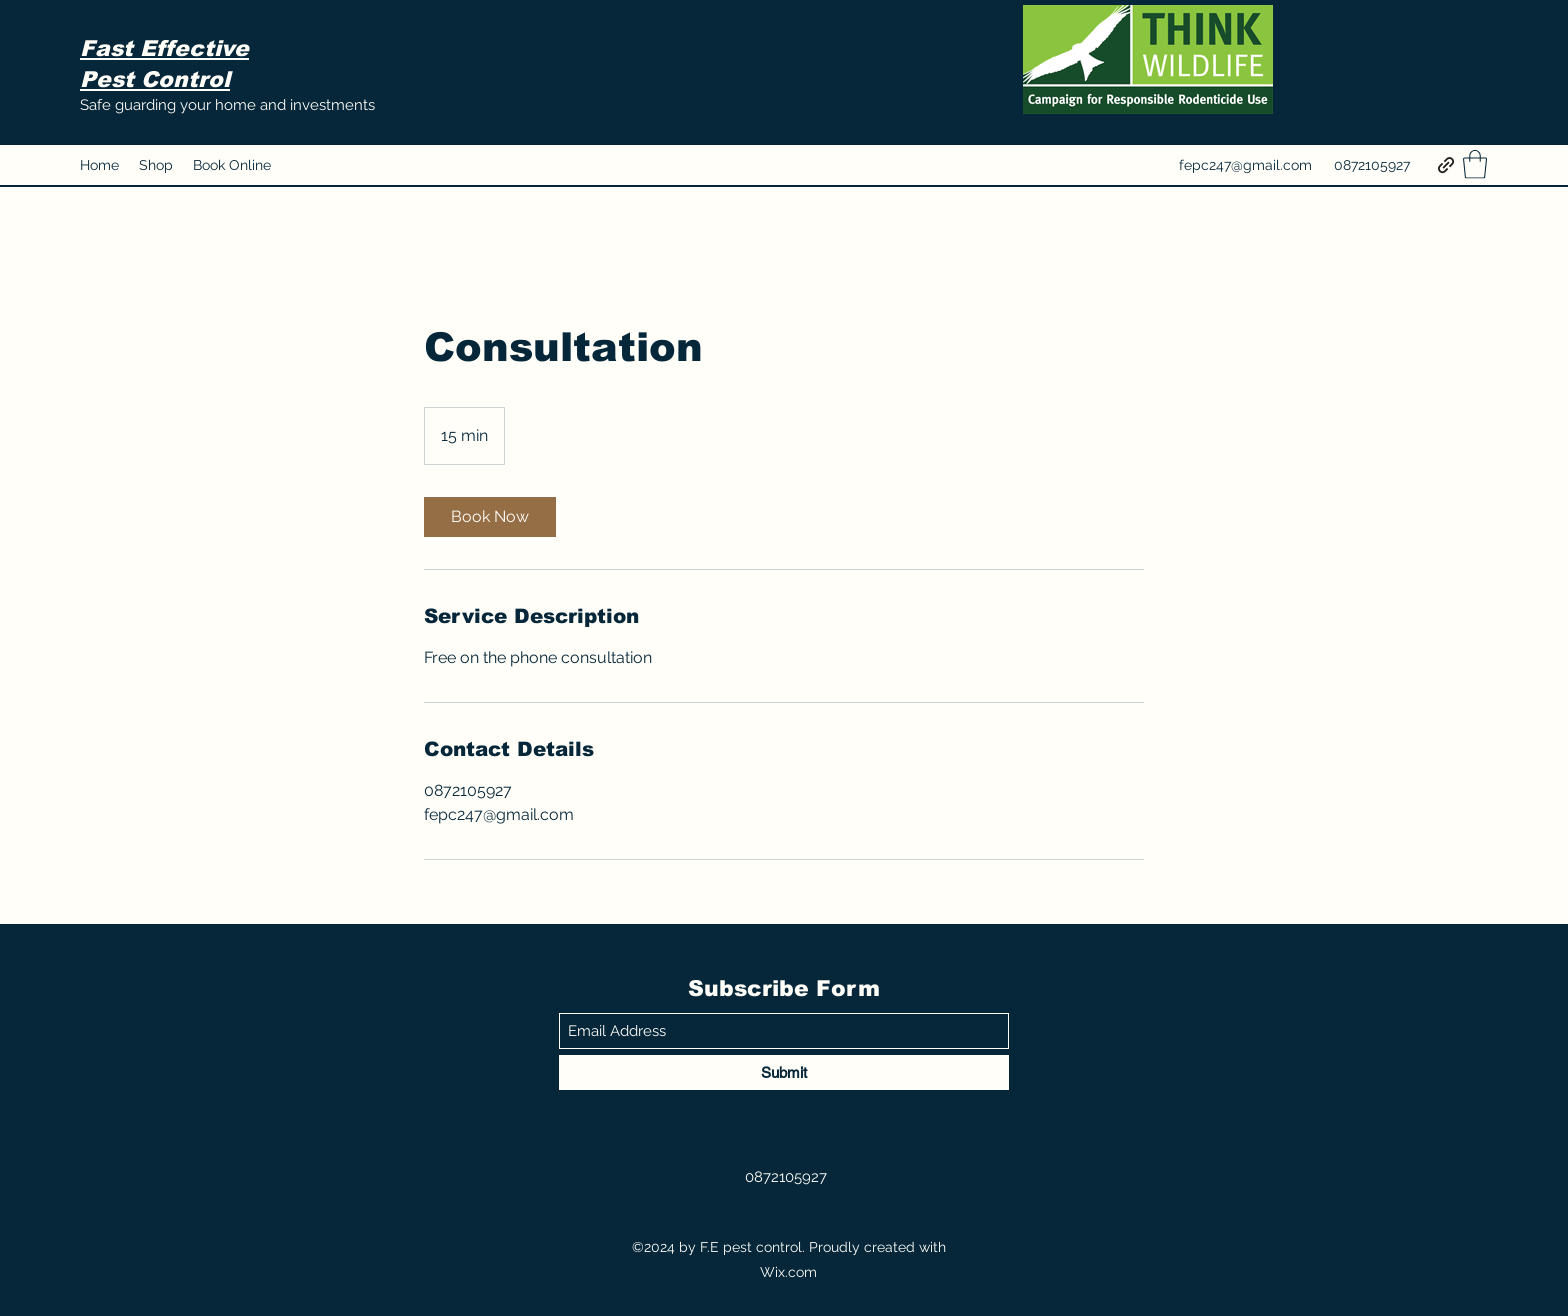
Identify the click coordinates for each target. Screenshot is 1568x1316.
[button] (1475, 164)
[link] (490, 517)
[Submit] (784, 1072)
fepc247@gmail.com (1245, 165)
